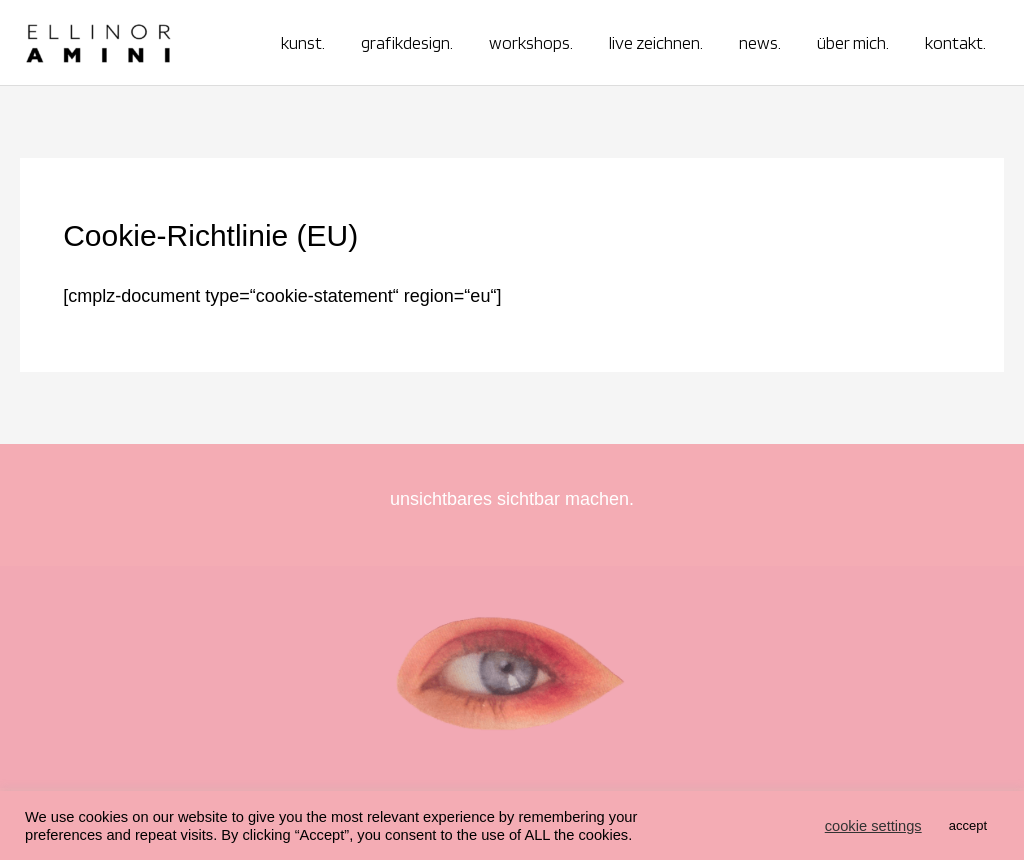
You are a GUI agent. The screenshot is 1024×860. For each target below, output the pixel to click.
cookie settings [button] (873, 826)
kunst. (303, 42)
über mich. (853, 42)
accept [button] (968, 825)
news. (760, 42)
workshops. (531, 42)
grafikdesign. (407, 42)
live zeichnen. (656, 42)
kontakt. (955, 42)
